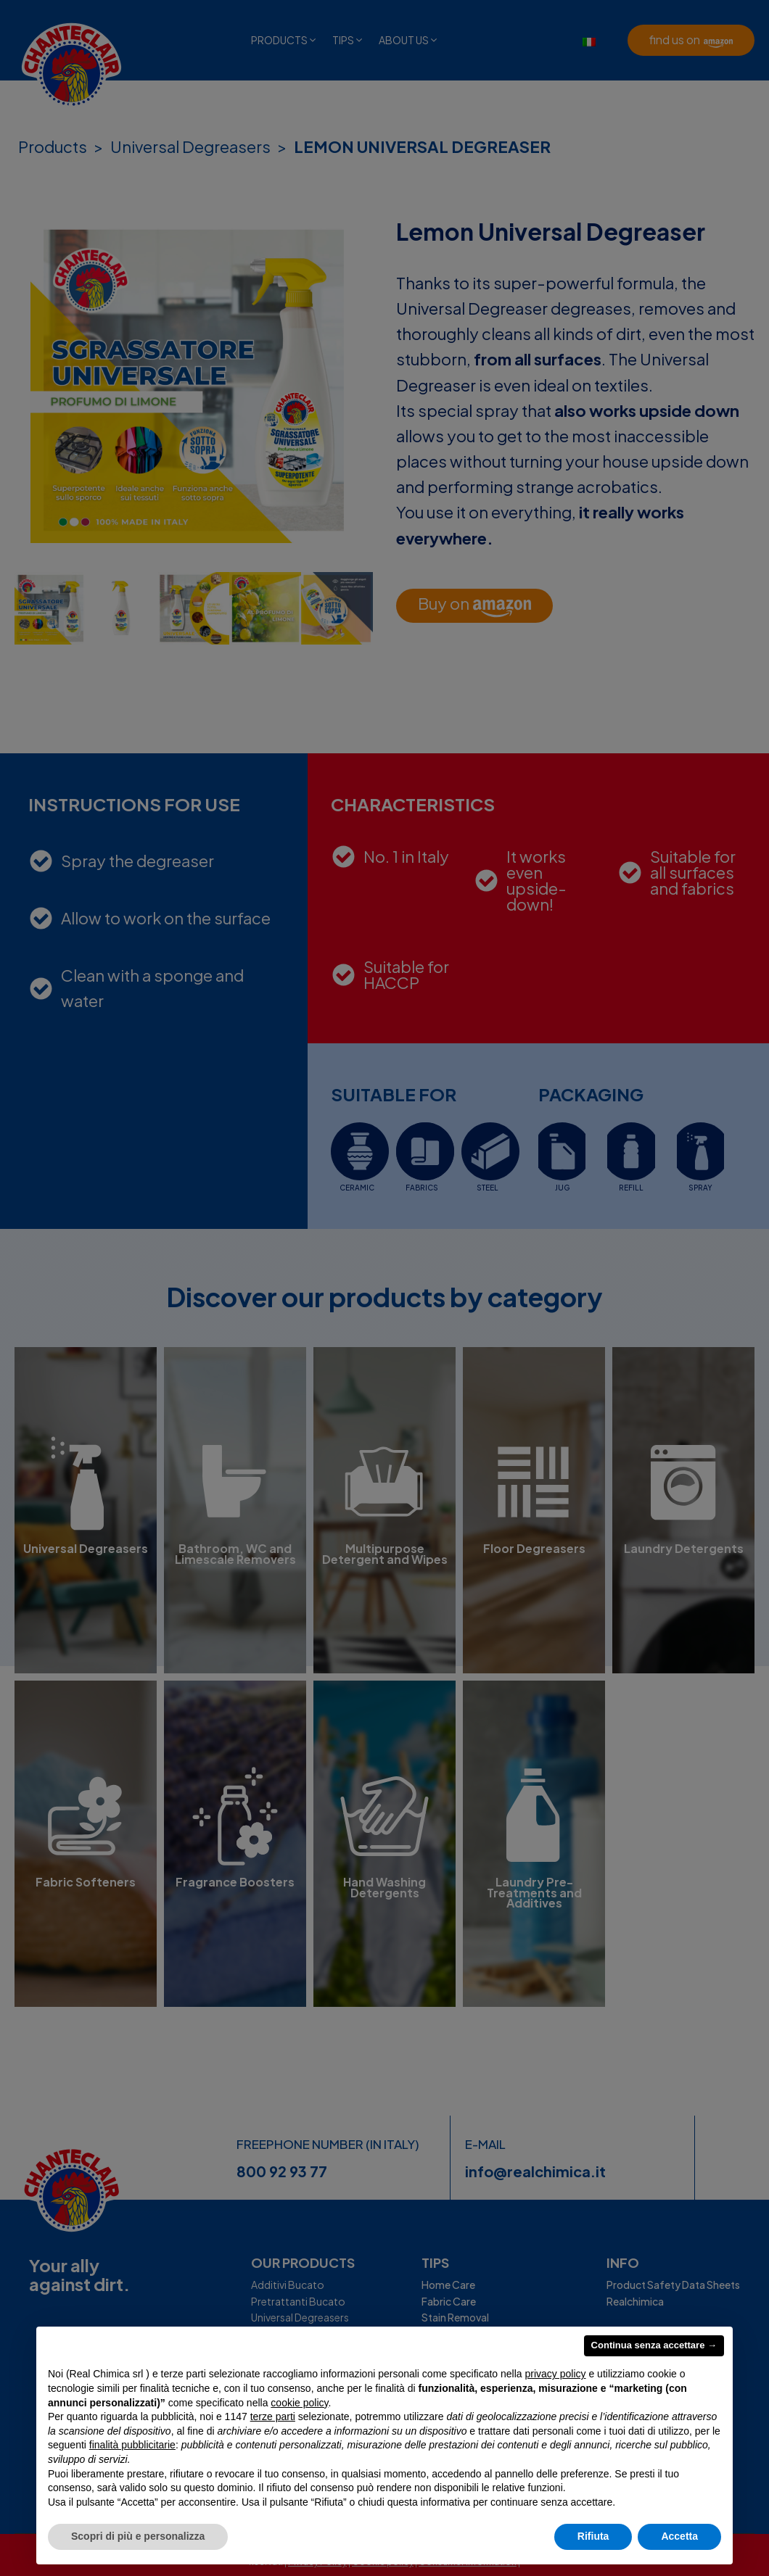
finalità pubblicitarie (132, 2445)
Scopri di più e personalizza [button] (138, 2536)
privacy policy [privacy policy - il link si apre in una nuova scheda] (555, 2374)
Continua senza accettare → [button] (654, 2345)
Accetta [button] (679, 2536)
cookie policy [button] (299, 2403)
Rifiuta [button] (593, 2536)
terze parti (272, 2416)
